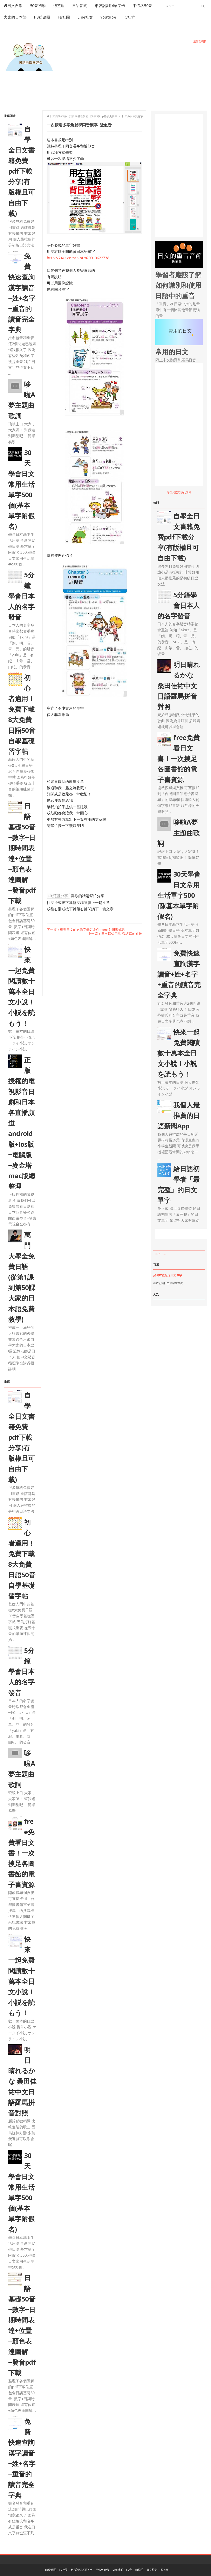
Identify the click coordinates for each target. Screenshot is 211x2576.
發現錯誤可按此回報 (179, 492)
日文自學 (13, 5)
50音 (129, 2569)
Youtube (108, 17)
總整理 (59, 5)
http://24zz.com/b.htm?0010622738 (78, 257)
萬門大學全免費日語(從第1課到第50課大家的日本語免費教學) (21, 1277)
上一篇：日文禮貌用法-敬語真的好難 (115, 934)
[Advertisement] (133, 73)
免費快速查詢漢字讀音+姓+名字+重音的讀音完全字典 (179, 974)
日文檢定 (152, 2569)
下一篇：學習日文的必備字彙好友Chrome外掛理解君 (86, 930)
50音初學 (38, 5)
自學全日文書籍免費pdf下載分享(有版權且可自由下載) (21, 171)
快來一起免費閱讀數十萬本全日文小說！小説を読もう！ (178, 1053)
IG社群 (129, 17)
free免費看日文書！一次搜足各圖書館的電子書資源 (21, 1853)
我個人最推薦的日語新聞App (178, 1115)
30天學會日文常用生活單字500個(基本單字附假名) (178, 895)
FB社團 (64, 17)
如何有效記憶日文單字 (167, 1275)
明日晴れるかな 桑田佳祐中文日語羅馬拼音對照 (22, 2081)
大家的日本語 (15, 17)
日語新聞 (79, 5)
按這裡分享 (58, 895)
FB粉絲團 (42, 17)
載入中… (160, 1254)
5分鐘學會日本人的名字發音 (21, 595)
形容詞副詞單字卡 (110, 5)
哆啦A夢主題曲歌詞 (178, 833)
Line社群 (85, 17)
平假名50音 (142, 5)
